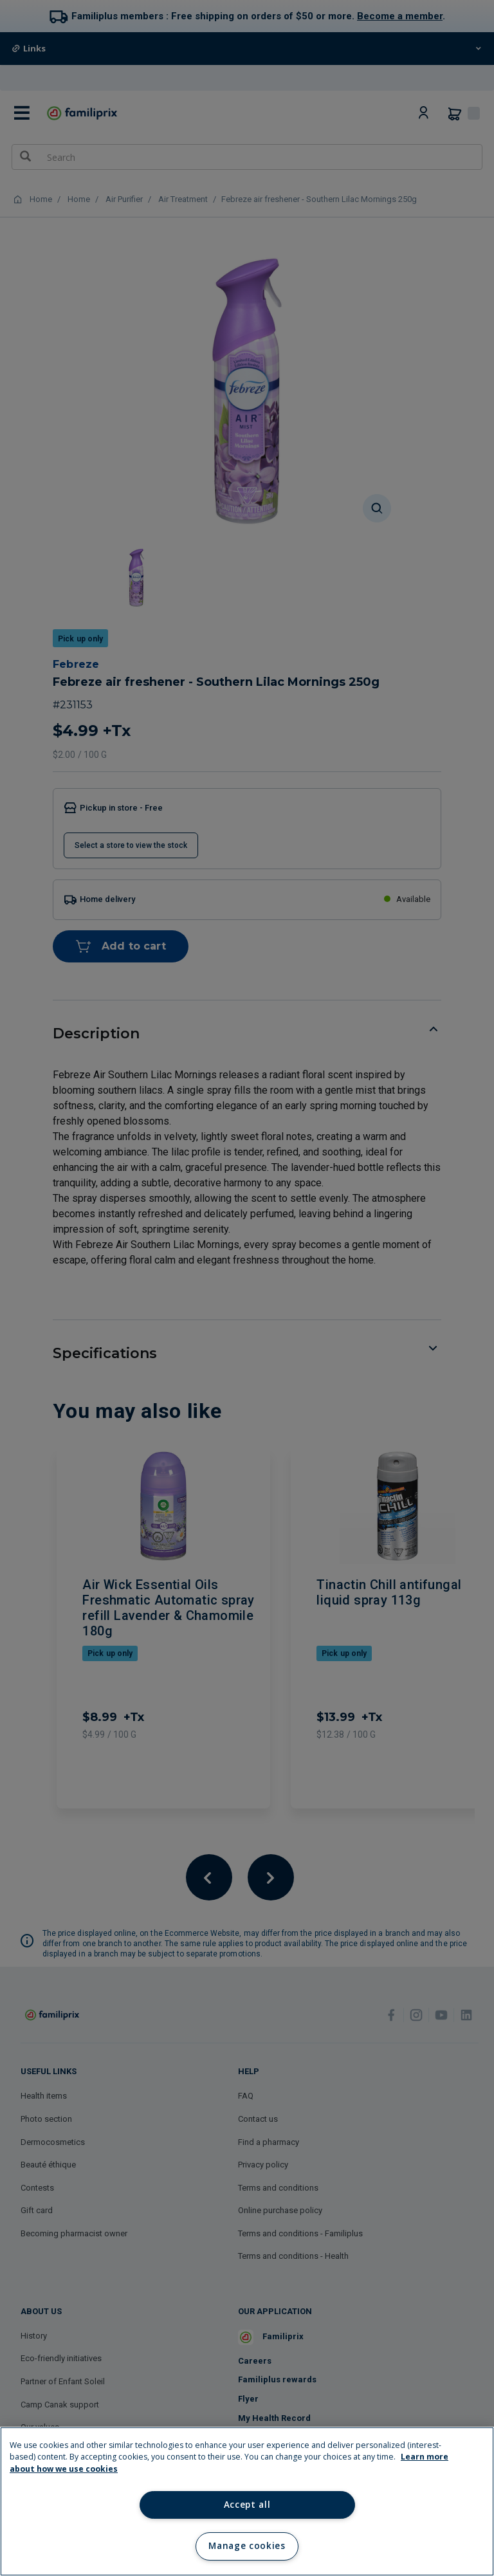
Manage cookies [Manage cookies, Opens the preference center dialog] (246, 2546)
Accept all (247, 2504)
